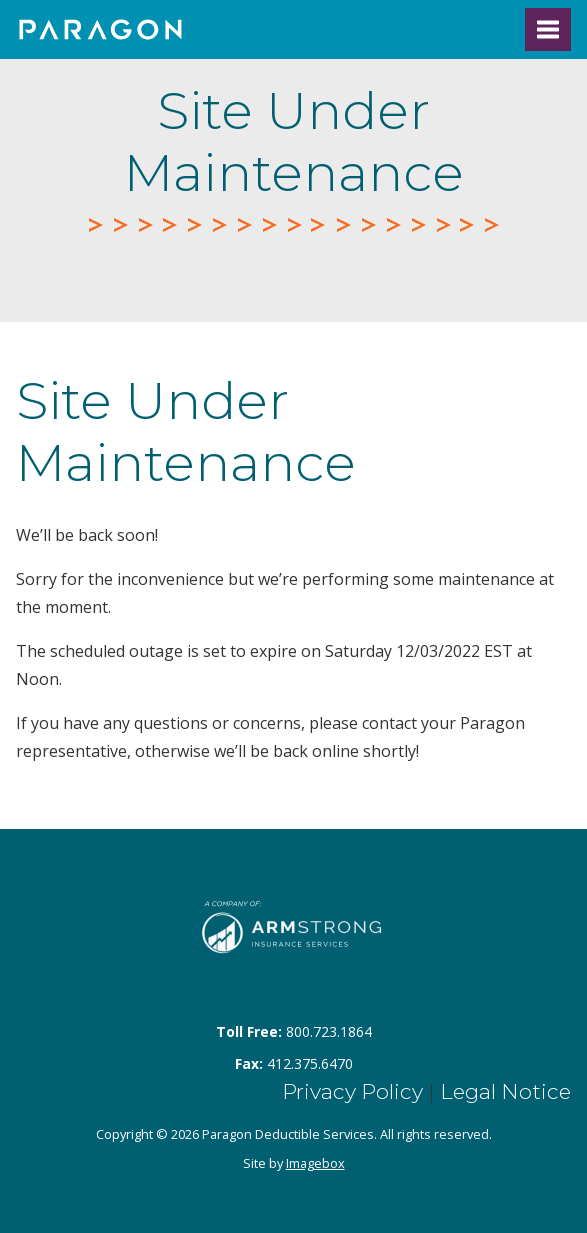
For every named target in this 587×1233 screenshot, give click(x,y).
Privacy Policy (352, 1091)
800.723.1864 (329, 1031)
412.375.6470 (310, 1063)
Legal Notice (505, 1091)
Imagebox (315, 1163)
